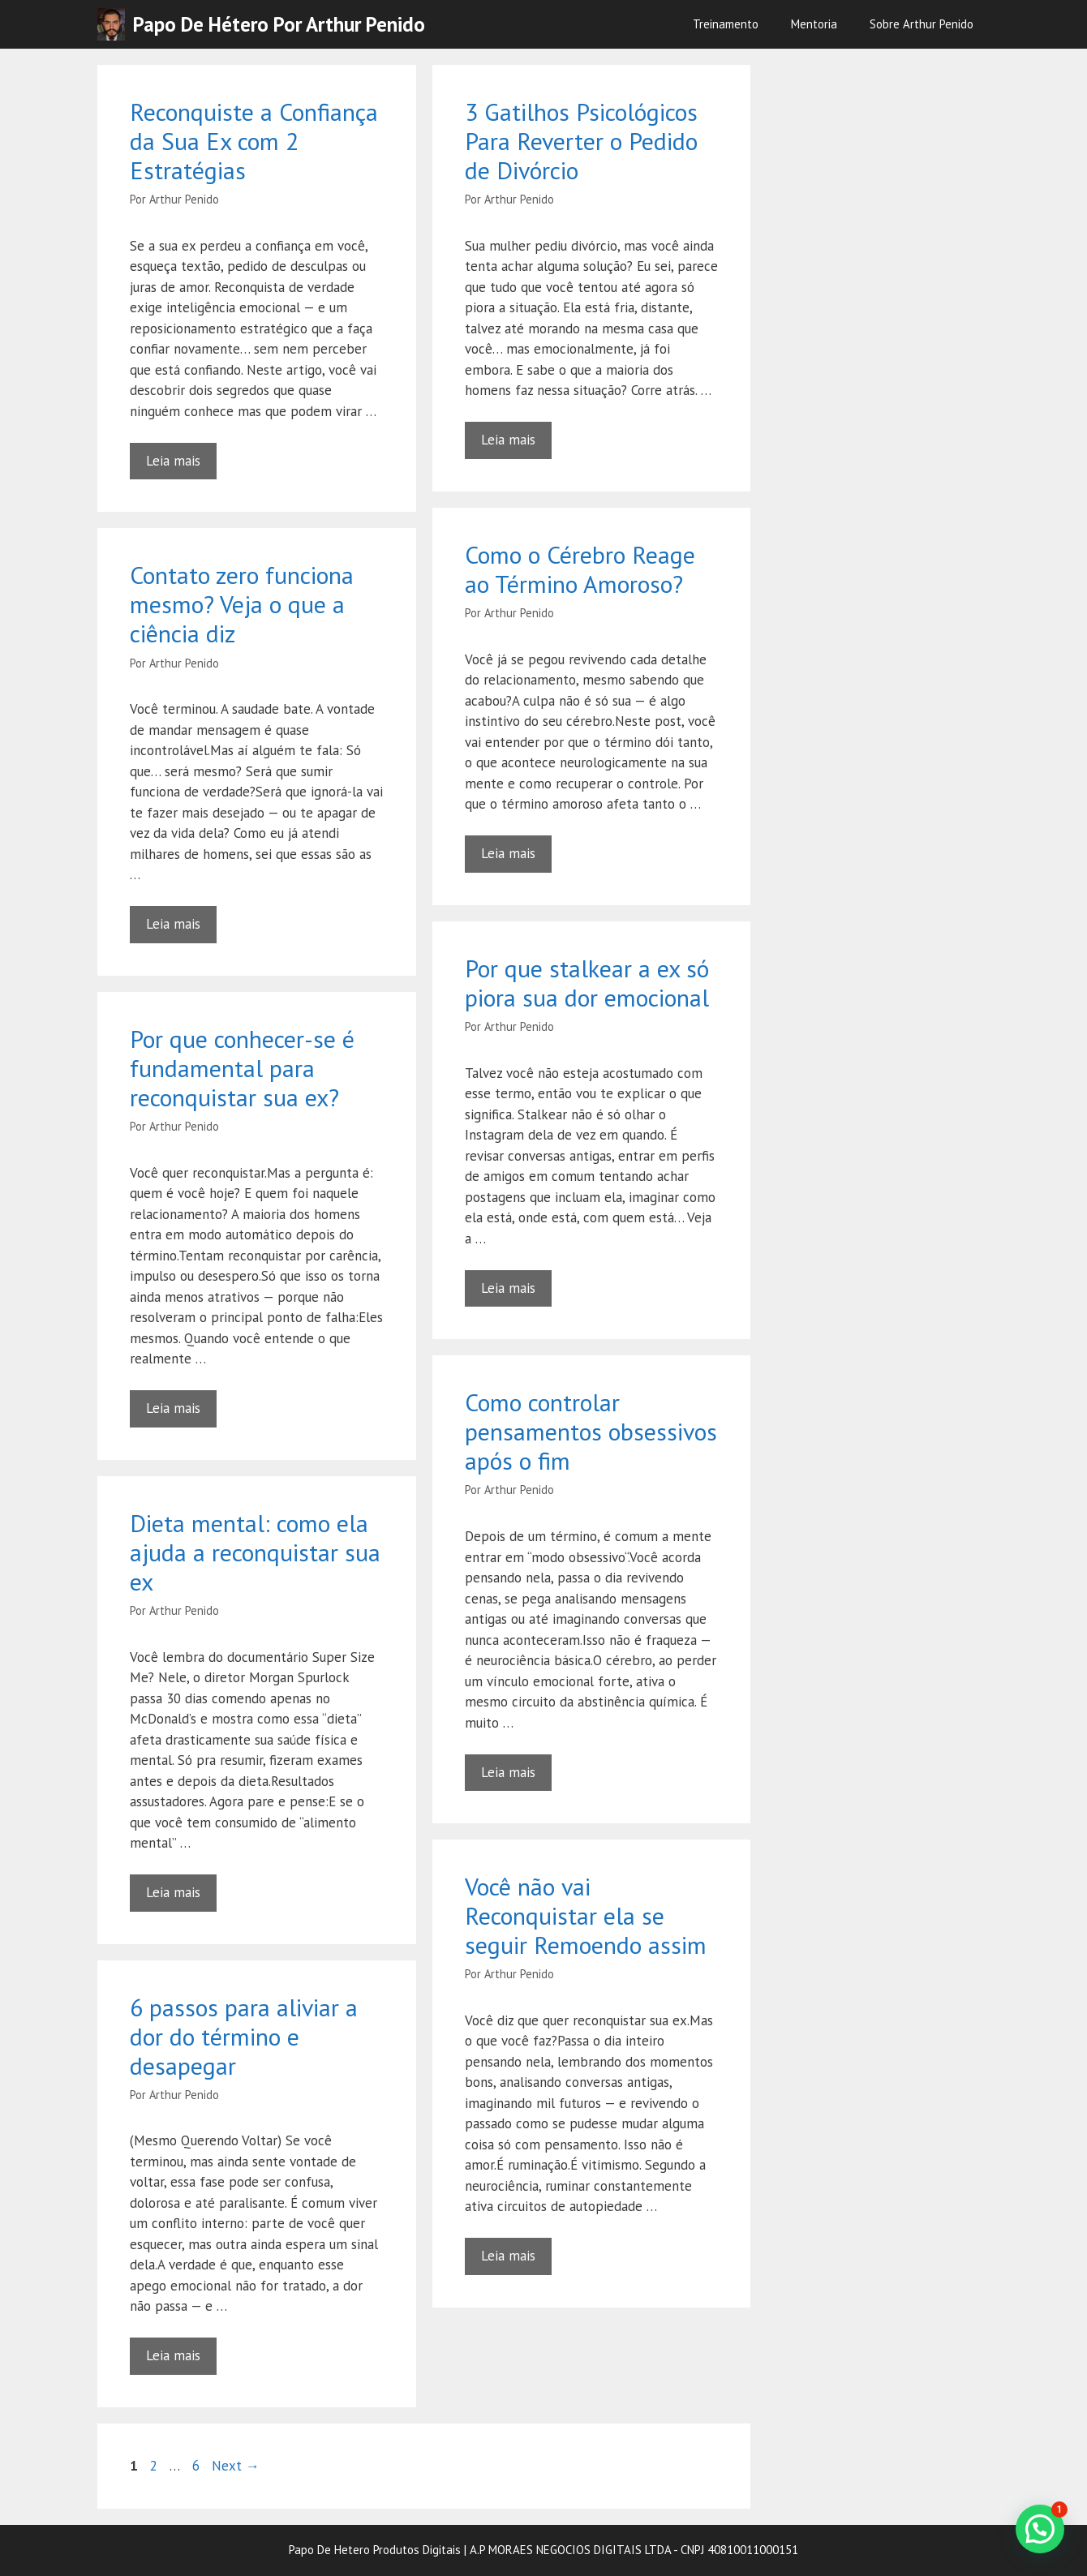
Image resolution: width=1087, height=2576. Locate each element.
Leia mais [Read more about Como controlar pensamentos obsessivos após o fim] (508, 1772)
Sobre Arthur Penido (921, 24)
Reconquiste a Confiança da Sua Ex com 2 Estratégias (254, 141)
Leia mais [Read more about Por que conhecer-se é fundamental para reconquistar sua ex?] (173, 1408)
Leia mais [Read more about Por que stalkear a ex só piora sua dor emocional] (508, 1288)
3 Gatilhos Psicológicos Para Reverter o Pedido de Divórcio (581, 141)
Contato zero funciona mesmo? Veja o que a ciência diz (242, 604)
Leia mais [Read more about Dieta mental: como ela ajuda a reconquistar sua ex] (173, 1892)
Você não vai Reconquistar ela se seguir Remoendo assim (586, 1915)
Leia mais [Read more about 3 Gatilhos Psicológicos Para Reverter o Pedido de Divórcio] (508, 440)
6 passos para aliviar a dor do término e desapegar (244, 2036)
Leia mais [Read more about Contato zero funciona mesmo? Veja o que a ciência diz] (173, 924)
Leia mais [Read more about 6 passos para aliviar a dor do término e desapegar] (173, 2355)
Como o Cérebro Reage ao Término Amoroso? (580, 569)
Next (236, 2466)
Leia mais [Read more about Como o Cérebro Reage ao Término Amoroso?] (508, 853)
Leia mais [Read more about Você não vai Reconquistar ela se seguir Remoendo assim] (508, 2256)
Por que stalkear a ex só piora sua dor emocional (587, 982)
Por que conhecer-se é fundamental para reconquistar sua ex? (242, 1068)
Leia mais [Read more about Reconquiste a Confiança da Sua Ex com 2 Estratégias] (173, 461)
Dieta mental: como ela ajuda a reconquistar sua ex (255, 1552)
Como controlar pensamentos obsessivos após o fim (591, 1431)
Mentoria (814, 24)
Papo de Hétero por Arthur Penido (279, 24)
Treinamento (725, 24)
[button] (1040, 2529)
